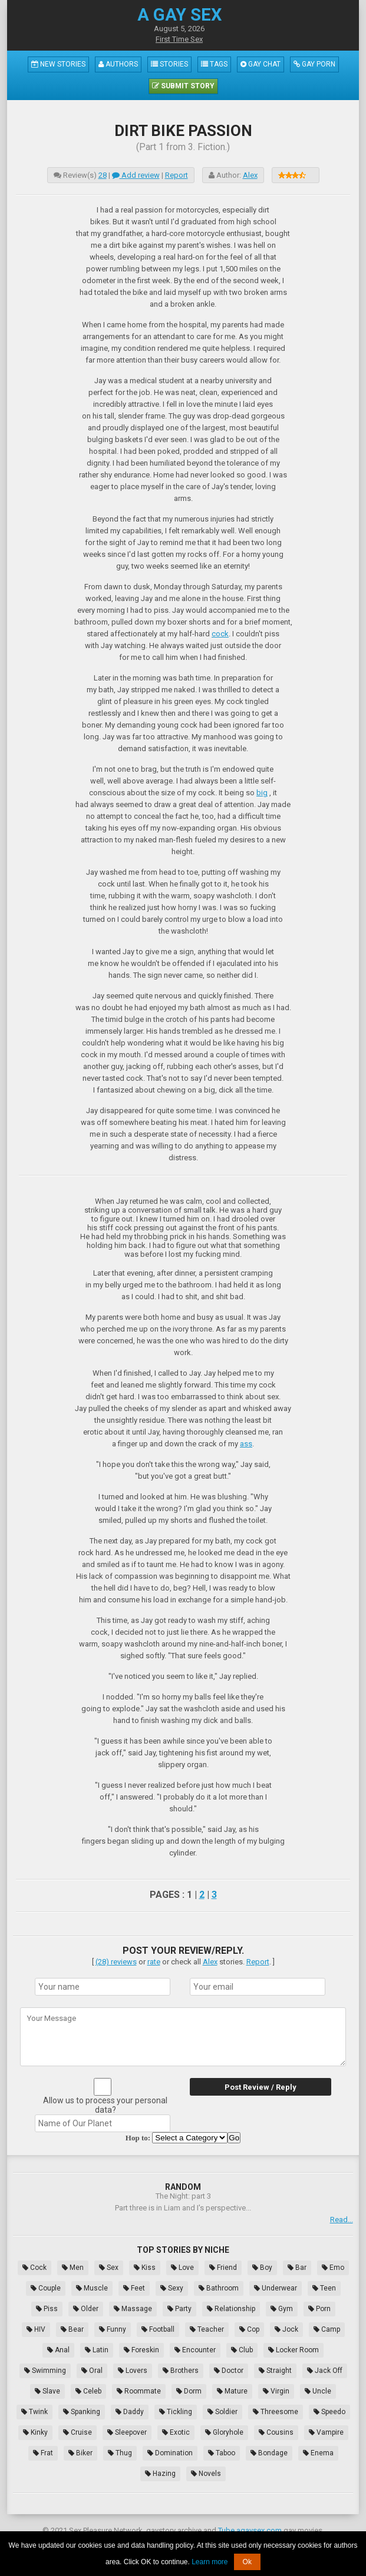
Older (85, 2309)
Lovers (132, 2370)
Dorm (189, 2391)
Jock (286, 2329)
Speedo (329, 2412)
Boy (262, 2267)
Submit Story (183, 86)
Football (157, 2329)
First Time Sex (179, 39)
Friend (223, 2267)
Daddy (130, 2412)
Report (176, 175)
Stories (169, 64)
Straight (275, 2370)
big (262, 792)
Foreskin (141, 2350)
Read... (341, 2219)
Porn (319, 2309)
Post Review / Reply (260, 2087)
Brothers (181, 2370)
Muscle (92, 2288)
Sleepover (127, 2432)
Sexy (171, 2288)
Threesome (275, 2412)
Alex (250, 175)
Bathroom (219, 2288)
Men (73, 2267)
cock (220, 633)
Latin (96, 2350)
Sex (108, 2267)
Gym (282, 2309)
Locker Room (293, 2350)
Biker (80, 2453)
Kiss (145, 2267)
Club (242, 2350)
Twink (34, 2412)
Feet (134, 2288)
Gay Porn (314, 64)
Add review (136, 175)
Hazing (160, 2473)
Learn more (209, 2562)
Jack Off (324, 2370)
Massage (133, 2309)
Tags (214, 64)
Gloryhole (224, 2432)
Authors (118, 64)
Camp (327, 2329)
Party (179, 2309)
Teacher (207, 2329)
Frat (43, 2453)
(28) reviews (116, 1961)
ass (246, 1443)
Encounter (195, 2350)
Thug (120, 2453)
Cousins (276, 2432)
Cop (249, 2329)
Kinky (35, 2432)
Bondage (269, 2453)
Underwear (275, 2288)
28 (102, 175)
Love (182, 2267)
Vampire (326, 2432)
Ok (247, 2562)
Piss (47, 2309)
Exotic (176, 2432)
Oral (92, 2370)
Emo (333, 2267)
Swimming (45, 2370)
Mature (232, 2391)
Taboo (221, 2453)
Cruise (77, 2432)
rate (153, 1961)
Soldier (222, 2412)
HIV (36, 2329)
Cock (34, 2267)
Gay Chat (260, 64)
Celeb (88, 2391)
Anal (58, 2350)
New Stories (58, 64)
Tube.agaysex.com (250, 2530)
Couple (46, 2288)
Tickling (175, 2412)
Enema (318, 2453)
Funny (112, 2329)
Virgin (276, 2391)
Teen (324, 2288)
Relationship (231, 2309)
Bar (297, 2267)
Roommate (139, 2391)
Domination (170, 2453)
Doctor (228, 2370)
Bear (72, 2329)
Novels (206, 2473)
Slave (47, 2391)
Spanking (81, 2412)
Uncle (318, 2391)
